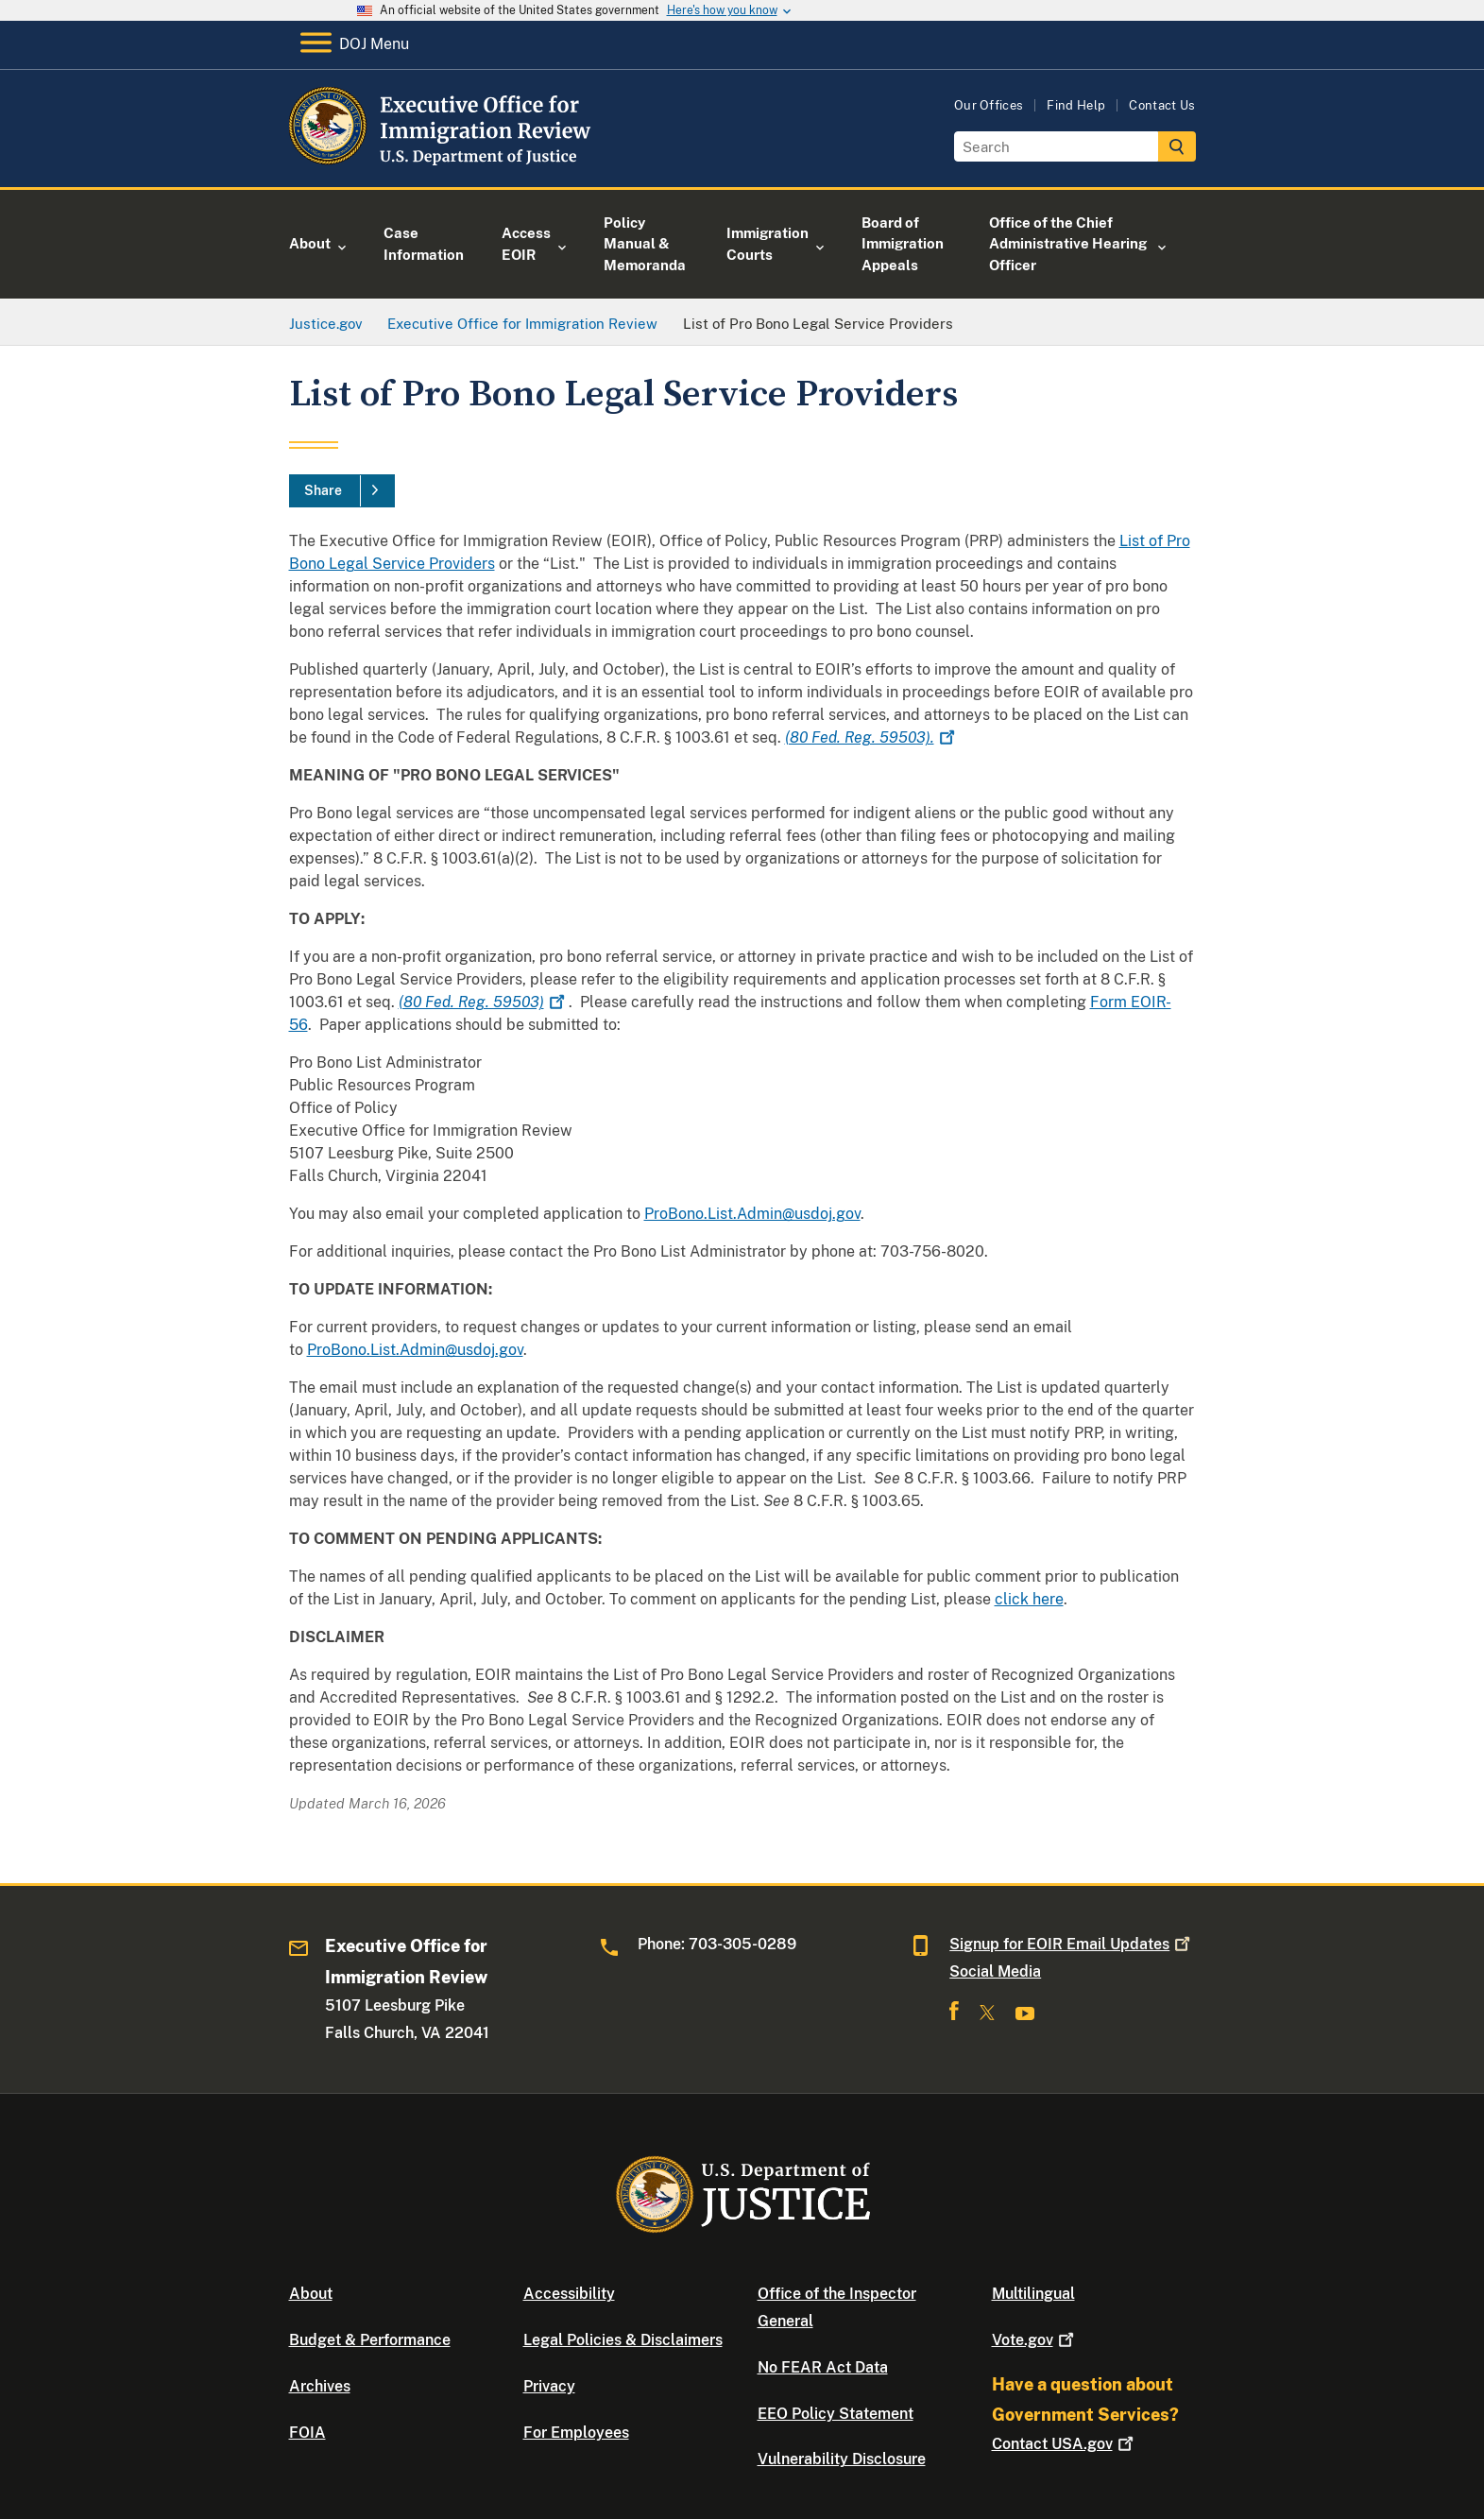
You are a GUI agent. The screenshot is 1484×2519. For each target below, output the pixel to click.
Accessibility (569, 2294)
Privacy (549, 2386)
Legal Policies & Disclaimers (623, 2340)
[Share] (342, 491)
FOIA (307, 2433)
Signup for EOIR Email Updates (1071, 1944)
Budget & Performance (370, 2340)
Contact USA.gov (1064, 2444)
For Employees (576, 2433)
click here (1029, 1599)
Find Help (1076, 105)
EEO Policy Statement (835, 2414)
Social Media (995, 1971)
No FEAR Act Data (823, 2367)
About (311, 2294)
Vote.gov (1035, 2340)
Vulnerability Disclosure (842, 2459)
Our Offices (989, 105)
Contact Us (1162, 105)
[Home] (442, 164)
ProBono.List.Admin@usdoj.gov (752, 1214)
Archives (319, 2386)
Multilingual (1033, 2294)
